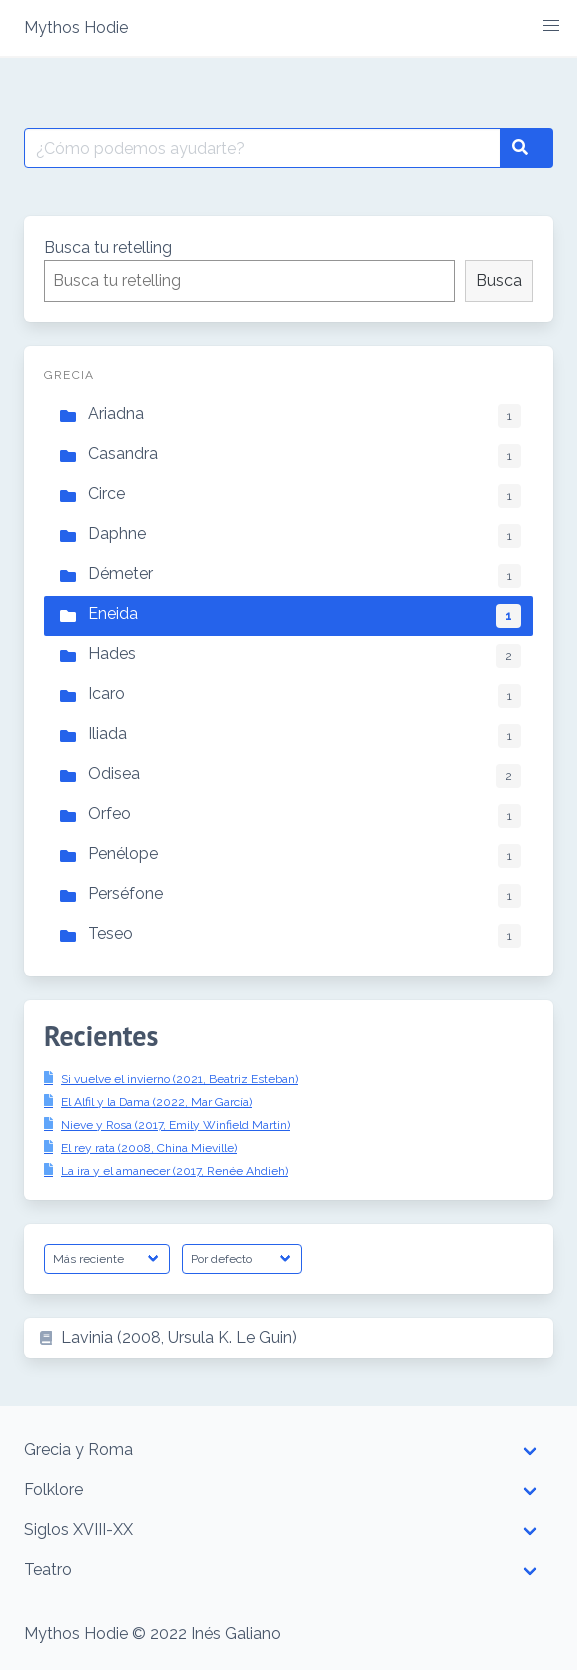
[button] (551, 26)
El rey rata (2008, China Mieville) (149, 1148)
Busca (499, 280)
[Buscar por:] (262, 148)
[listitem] (288, 1338)
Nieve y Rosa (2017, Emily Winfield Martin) (175, 1125)
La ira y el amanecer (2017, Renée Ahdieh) (174, 1171)
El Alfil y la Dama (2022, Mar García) (156, 1102)
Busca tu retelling (108, 247)
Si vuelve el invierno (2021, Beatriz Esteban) (179, 1079)
